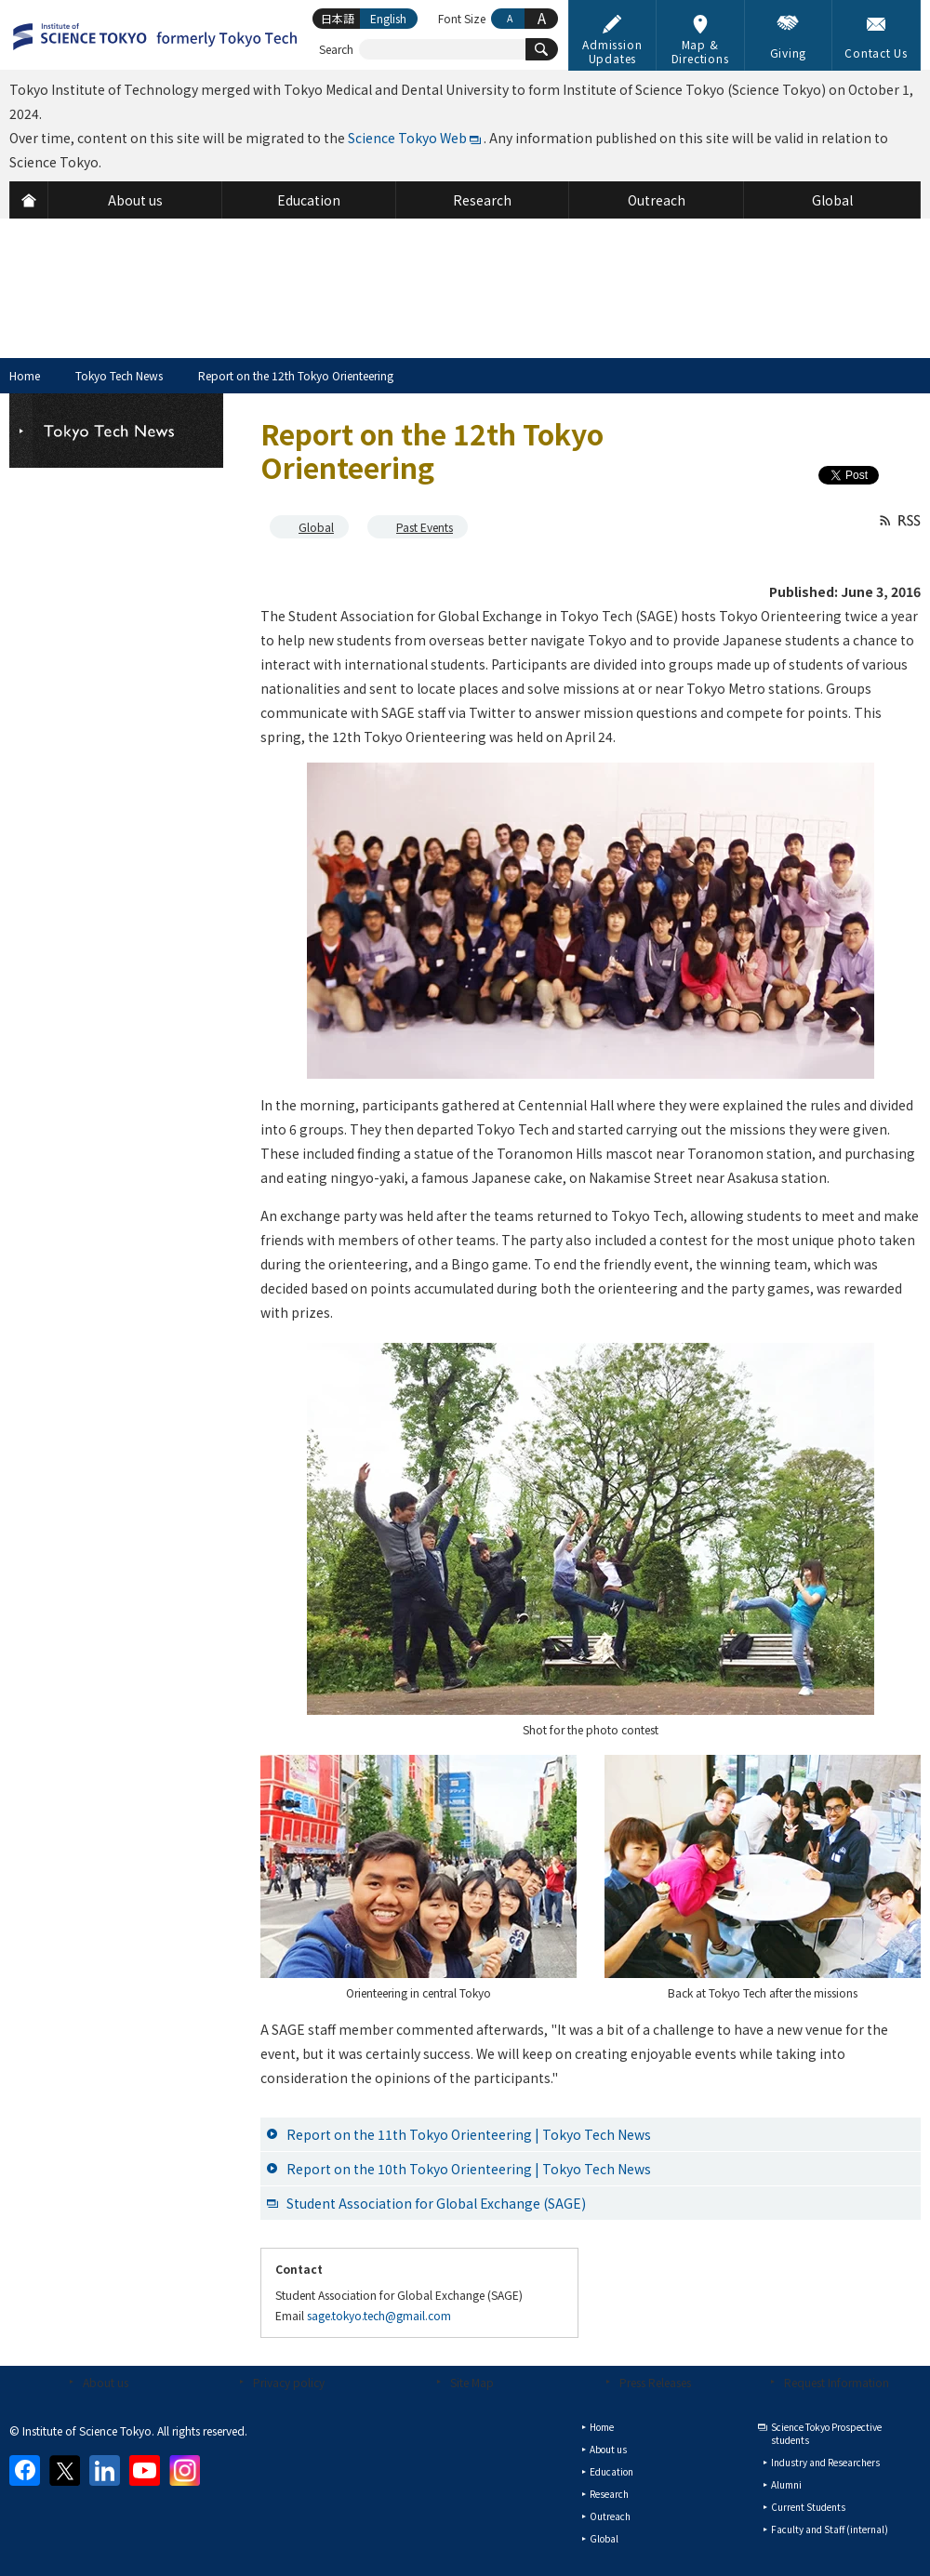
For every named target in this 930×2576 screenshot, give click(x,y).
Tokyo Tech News (119, 375)
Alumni (786, 2484)
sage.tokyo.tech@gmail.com (379, 2315)
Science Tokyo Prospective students (826, 2433)
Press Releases (655, 2382)
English (388, 18)
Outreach (610, 2516)
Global (316, 527)
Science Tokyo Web (407, 137)
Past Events (424, 527)
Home (24, 375)
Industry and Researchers (825, 2462)
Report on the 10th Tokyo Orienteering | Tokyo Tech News (468, 2168)
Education (611, 2471)
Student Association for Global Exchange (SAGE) (436, 2203)
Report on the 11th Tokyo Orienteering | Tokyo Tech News (468, 2134)
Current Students (808, 2507)
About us (105, 2382)
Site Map (472, 2382)
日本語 (337, 18)
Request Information (836, 2382)
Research (609, 2494)
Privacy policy (289, 2382)
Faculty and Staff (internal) (829, 2529)
